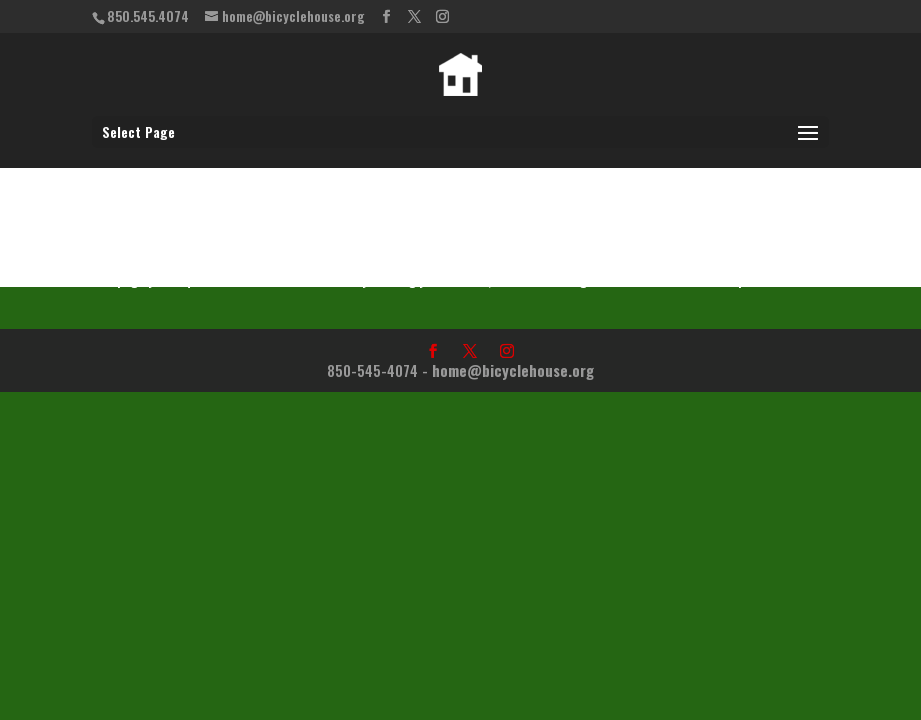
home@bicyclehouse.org (513, 370)
